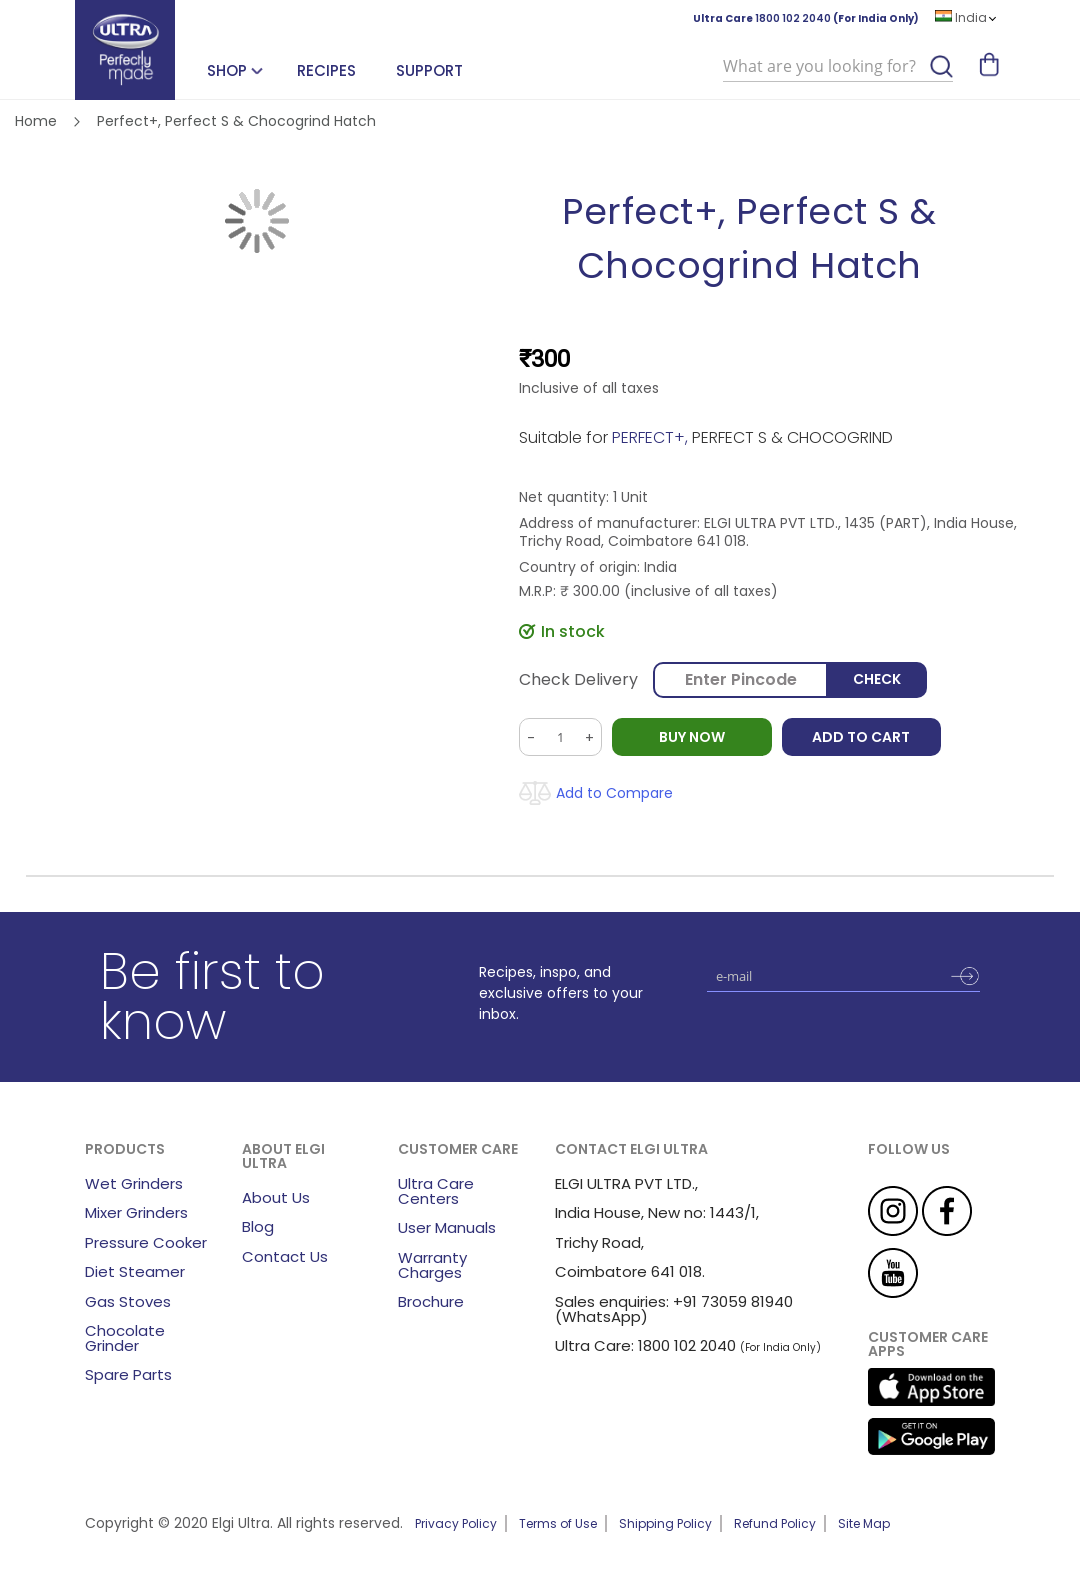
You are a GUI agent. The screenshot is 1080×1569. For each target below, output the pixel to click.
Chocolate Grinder (125, 1338)
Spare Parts (128, 1374)
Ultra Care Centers (436, 1191)
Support (429, 70)
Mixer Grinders (136, 1212)
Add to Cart (862, 737)
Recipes (326, 70)
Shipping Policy (665, 1523)
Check (878, 680)
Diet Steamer (135, 1271)
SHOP (227, 70)
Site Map (864, 1523)
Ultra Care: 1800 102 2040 (645, 1345)
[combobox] (838, 67)
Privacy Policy (456, 1523)
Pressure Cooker (146, 1242)
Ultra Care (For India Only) (806, 18)
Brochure (431, 1301)
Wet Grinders (134, 1183)
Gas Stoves (128, 1301)
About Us (276, 1197)
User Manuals (447, 1227)
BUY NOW (692, 737)
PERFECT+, (652, 437)
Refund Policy (775, 1523)
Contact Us (285, 1256)
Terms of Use (558, 1523)
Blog (258, 1226)
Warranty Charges (432, 1265)
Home (36, 121)
